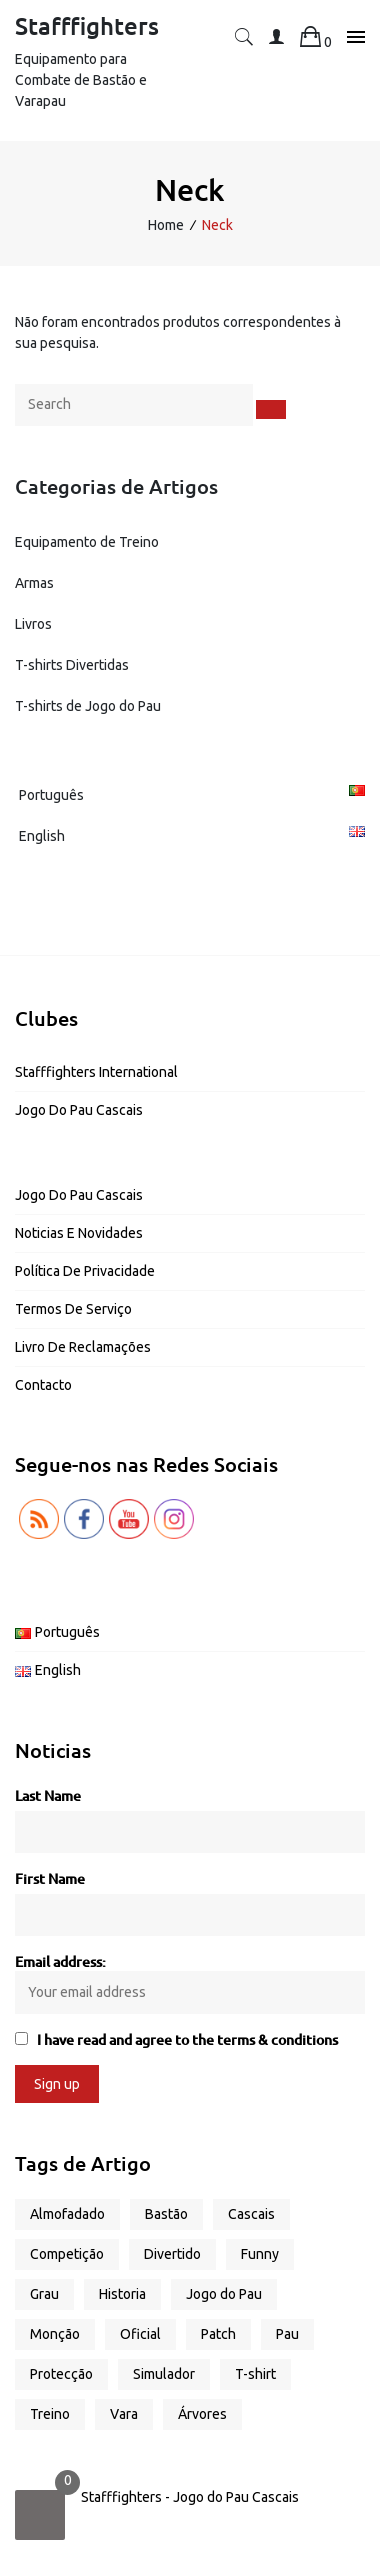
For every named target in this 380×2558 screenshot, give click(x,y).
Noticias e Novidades (79, 1233)
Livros (33, 624)
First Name (50, 1878)
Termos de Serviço (73, 1309)
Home (166, 225)
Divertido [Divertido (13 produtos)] (172, 2254)
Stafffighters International (96, 1072)
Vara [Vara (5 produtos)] (124, 2414)
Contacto (43, 1385)
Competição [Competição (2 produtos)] (67, 2254)
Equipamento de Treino (87, 542)
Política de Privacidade (85, 1271)
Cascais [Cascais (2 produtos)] (251, 2214)
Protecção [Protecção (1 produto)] (61, 2374)
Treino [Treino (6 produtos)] (50, 2414)
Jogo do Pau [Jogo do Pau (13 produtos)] (224, 2294)
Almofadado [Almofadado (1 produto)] (67, 2214)
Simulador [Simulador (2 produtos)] (164, 2374)
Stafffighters (87, 25)
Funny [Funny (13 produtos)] (260, 2254)
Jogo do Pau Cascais (79, 1110)
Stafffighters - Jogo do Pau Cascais (190, 2497)
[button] (244, 41)
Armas (34, 583)
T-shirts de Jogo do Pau (88, 706)
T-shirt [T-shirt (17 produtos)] (255, 2374)
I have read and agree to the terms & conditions (187, 2039)
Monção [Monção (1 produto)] (55, 2334)
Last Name (48, 1795)
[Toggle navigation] (350, 37)
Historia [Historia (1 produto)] (122, 2294)
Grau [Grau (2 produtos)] (44, 2294)
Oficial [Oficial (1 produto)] (140, 2334)
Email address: (190, 1982)
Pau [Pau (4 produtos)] (287, 2334)
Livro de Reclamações (83, 1347)
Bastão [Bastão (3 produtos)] (166, 2214)
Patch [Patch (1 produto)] (218, 2334)
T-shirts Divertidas (72, 665)
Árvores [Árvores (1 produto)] (202, 2414)
